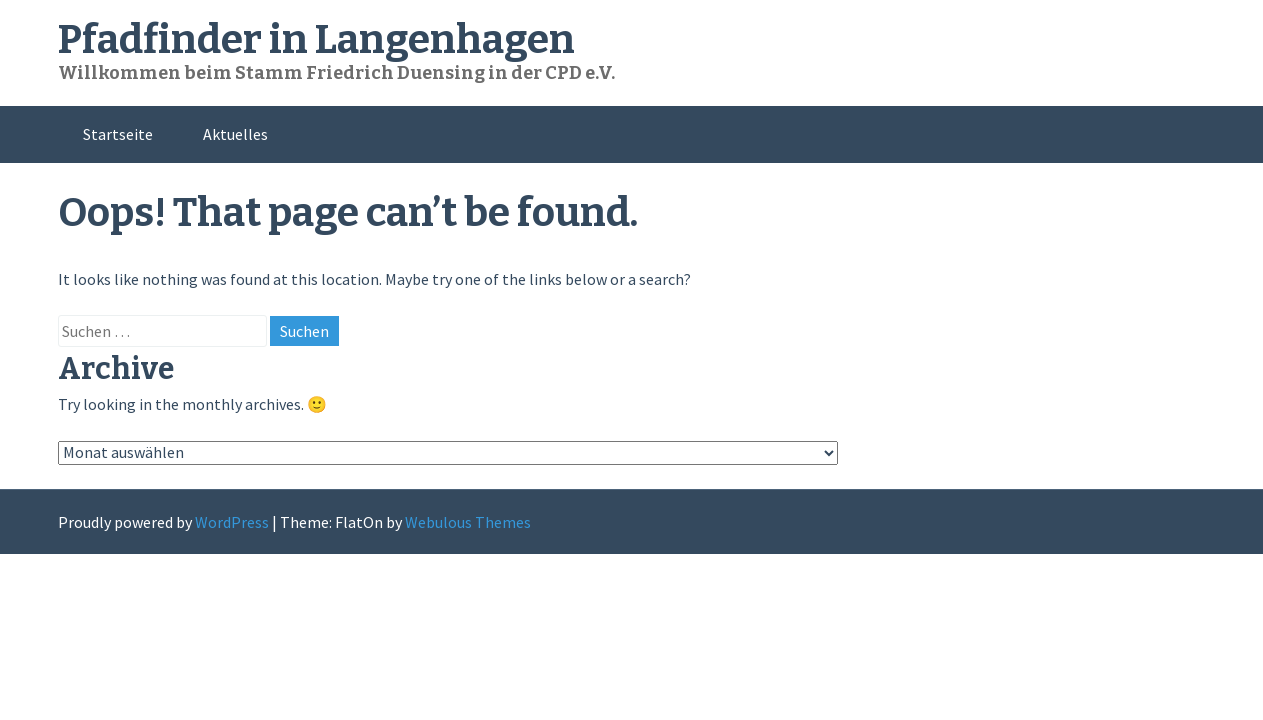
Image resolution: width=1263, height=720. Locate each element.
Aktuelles (235, 134)
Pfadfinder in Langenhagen (316, 40)
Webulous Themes (468, 522)
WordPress (232, 522)
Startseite (118, 134)
